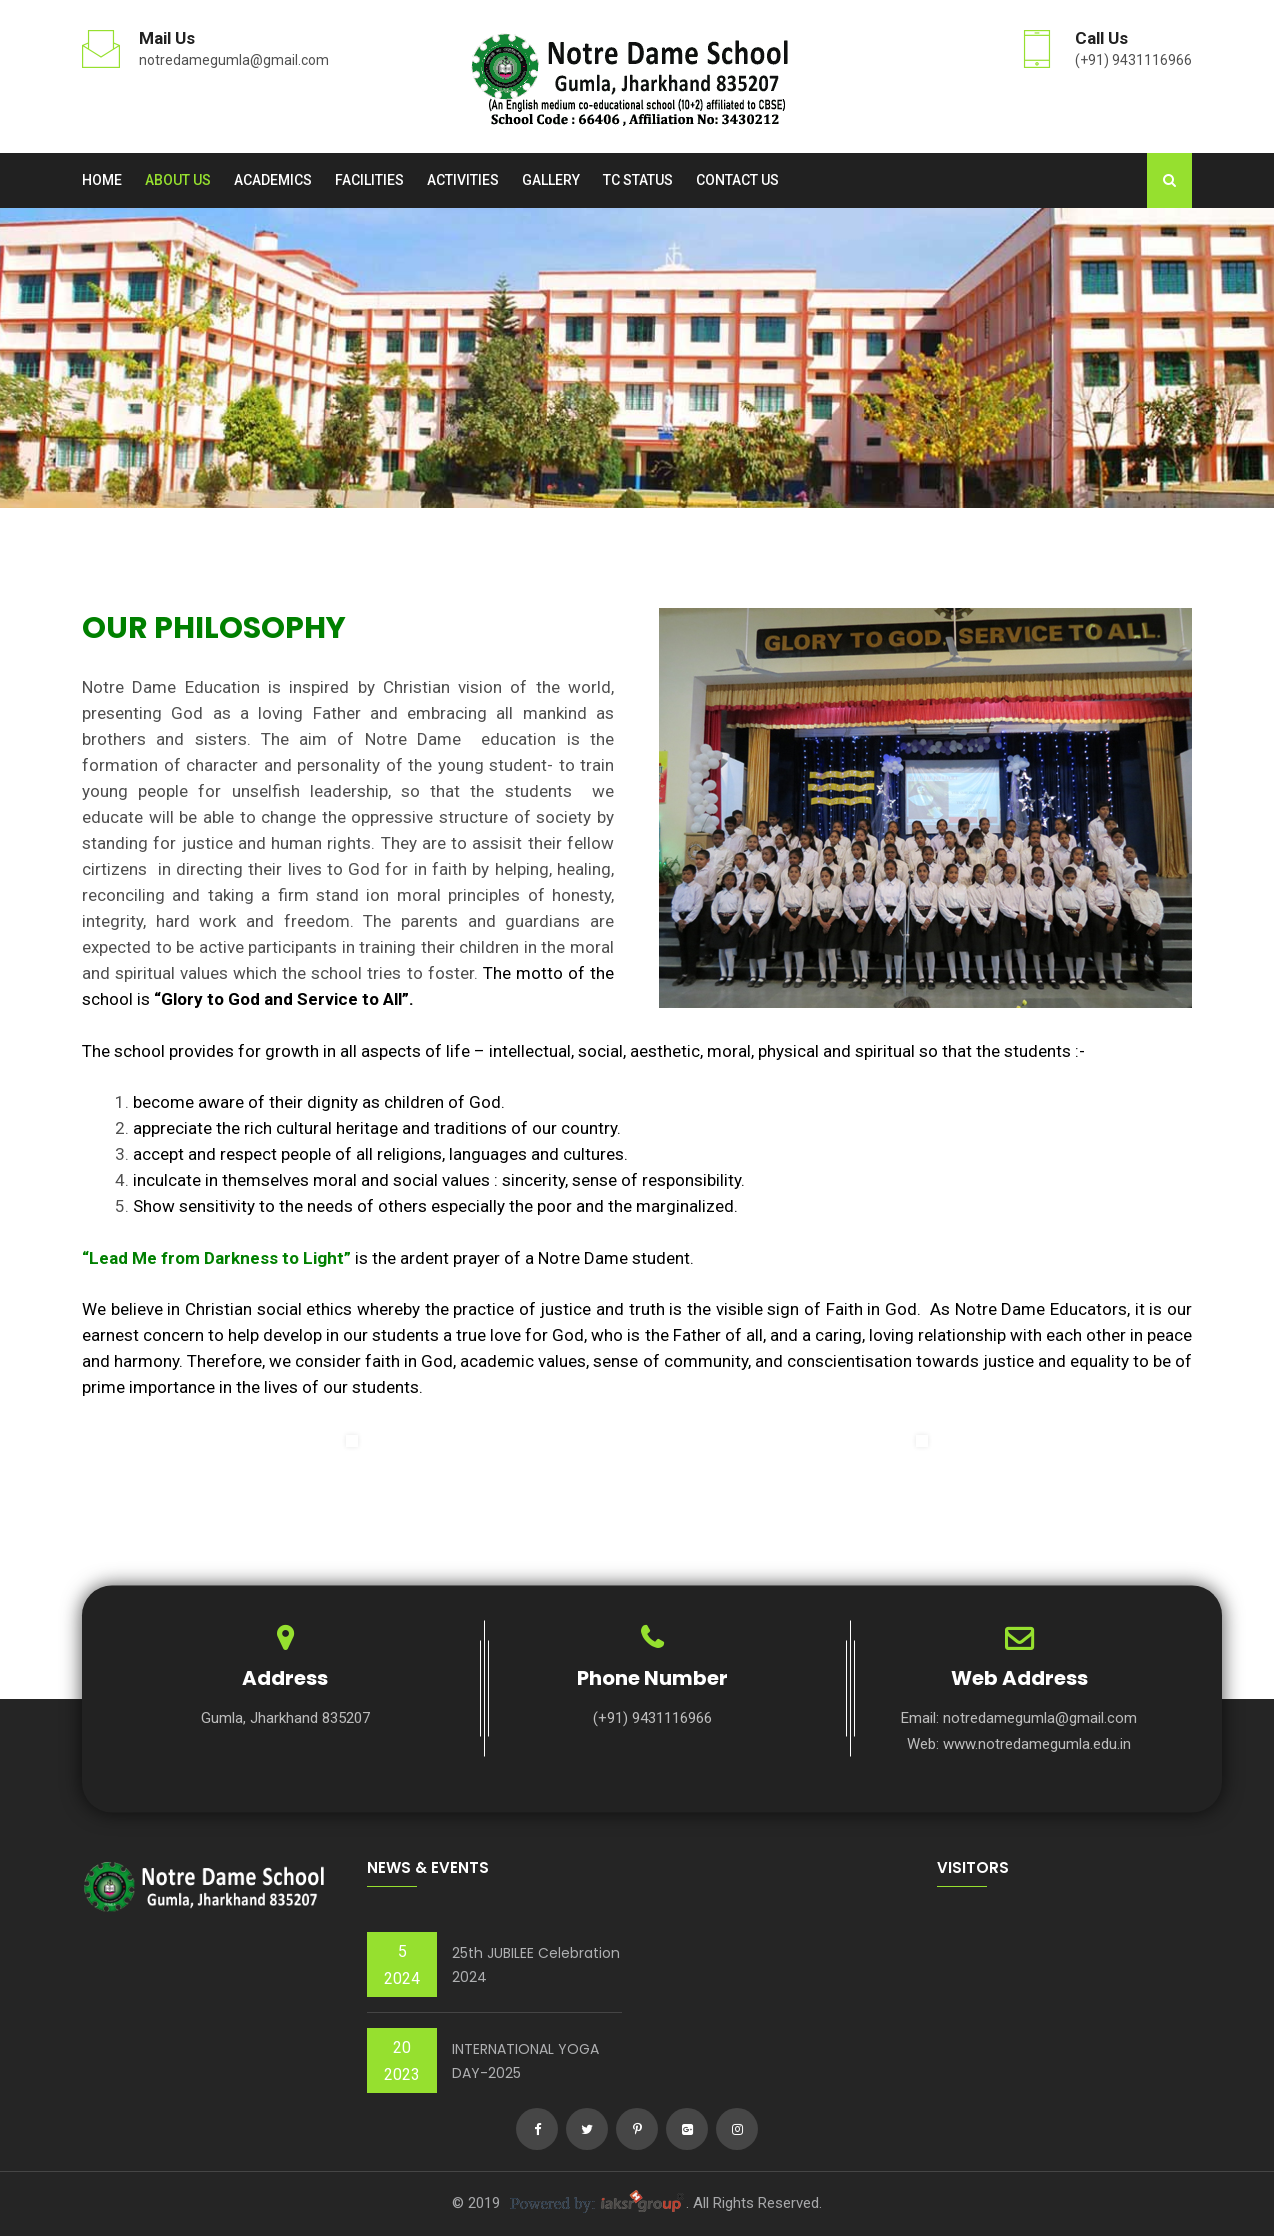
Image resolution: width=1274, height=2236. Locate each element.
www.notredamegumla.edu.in (1037, 1744)
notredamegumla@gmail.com (234, 60)
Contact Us (737, 180)
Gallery (551, 180)
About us (178, 180)
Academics (273, 180)
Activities (463, 180)
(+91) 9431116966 (1133, 60)
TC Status (638, 180)
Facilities (369, 180)
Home (102, 180)
